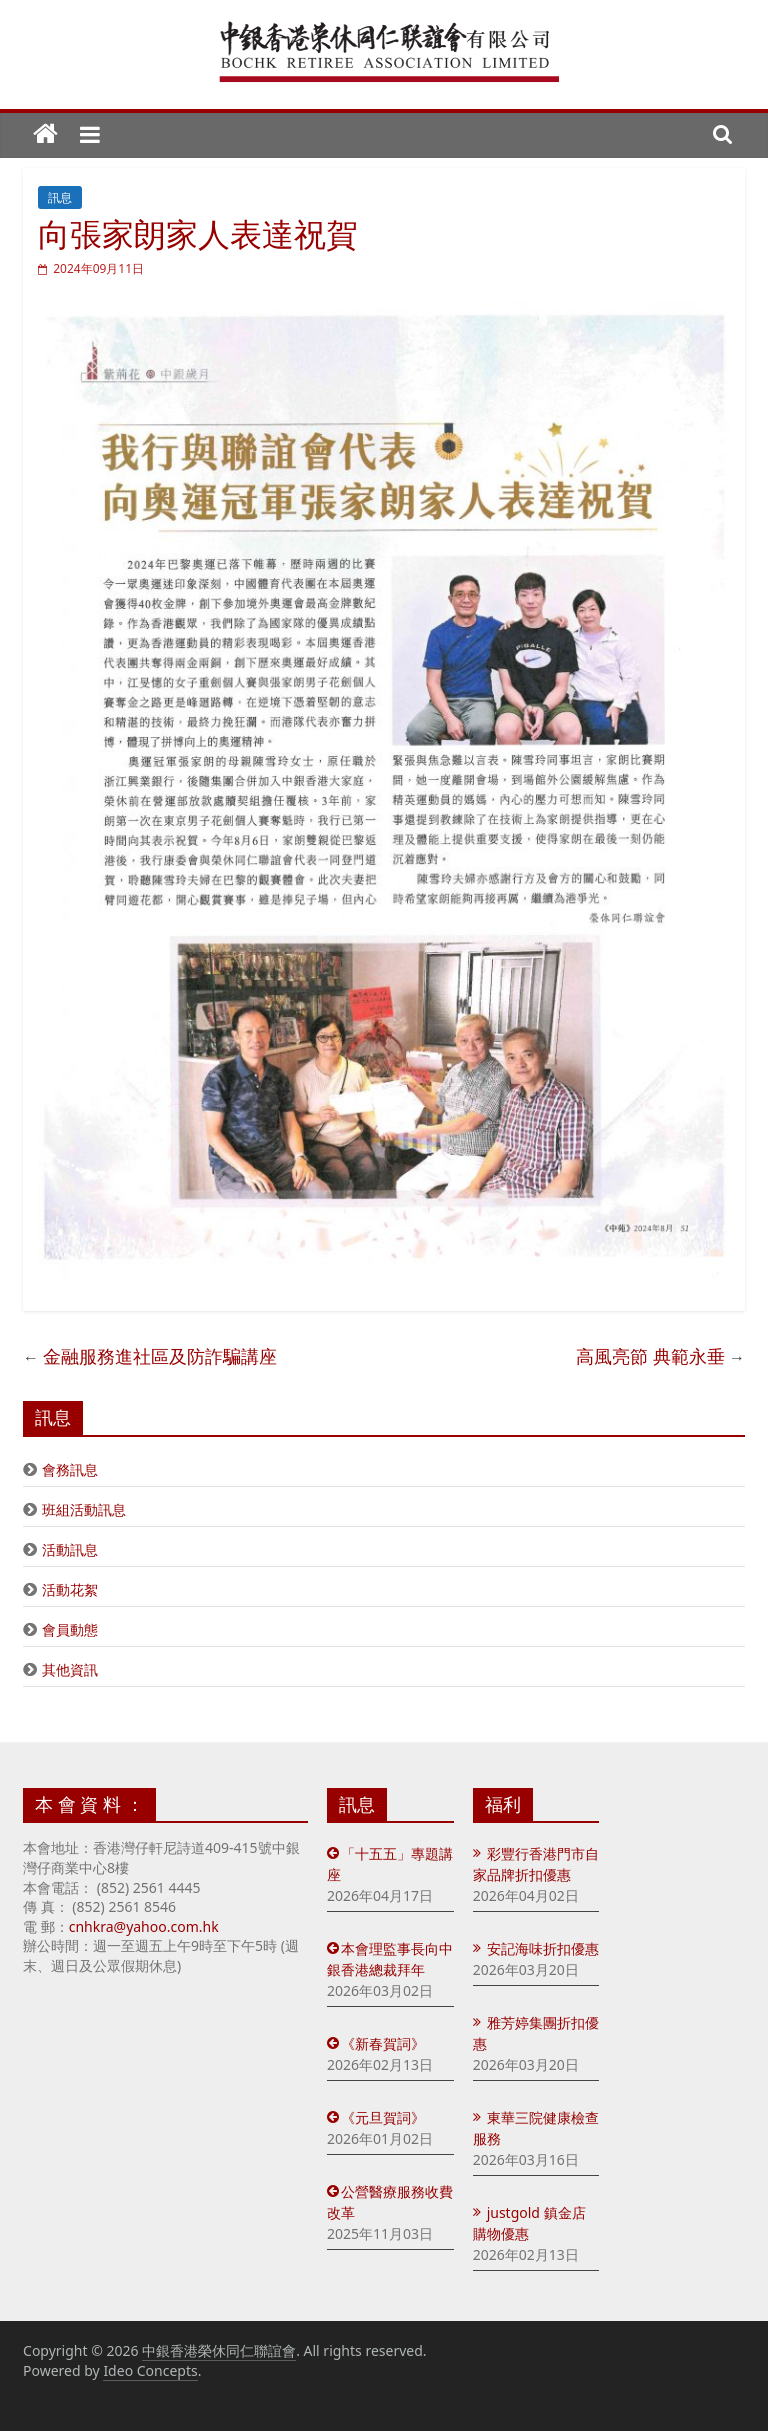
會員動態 (70, 1629)
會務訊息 (70, 1469)
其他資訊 (70, 1669)
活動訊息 (70, 1549)
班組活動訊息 (84, 1509)
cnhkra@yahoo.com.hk (144, 1926)
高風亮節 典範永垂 (650, 1356)
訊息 (60, 197)
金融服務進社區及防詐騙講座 (160, 1356)
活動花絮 (70, 1589)
